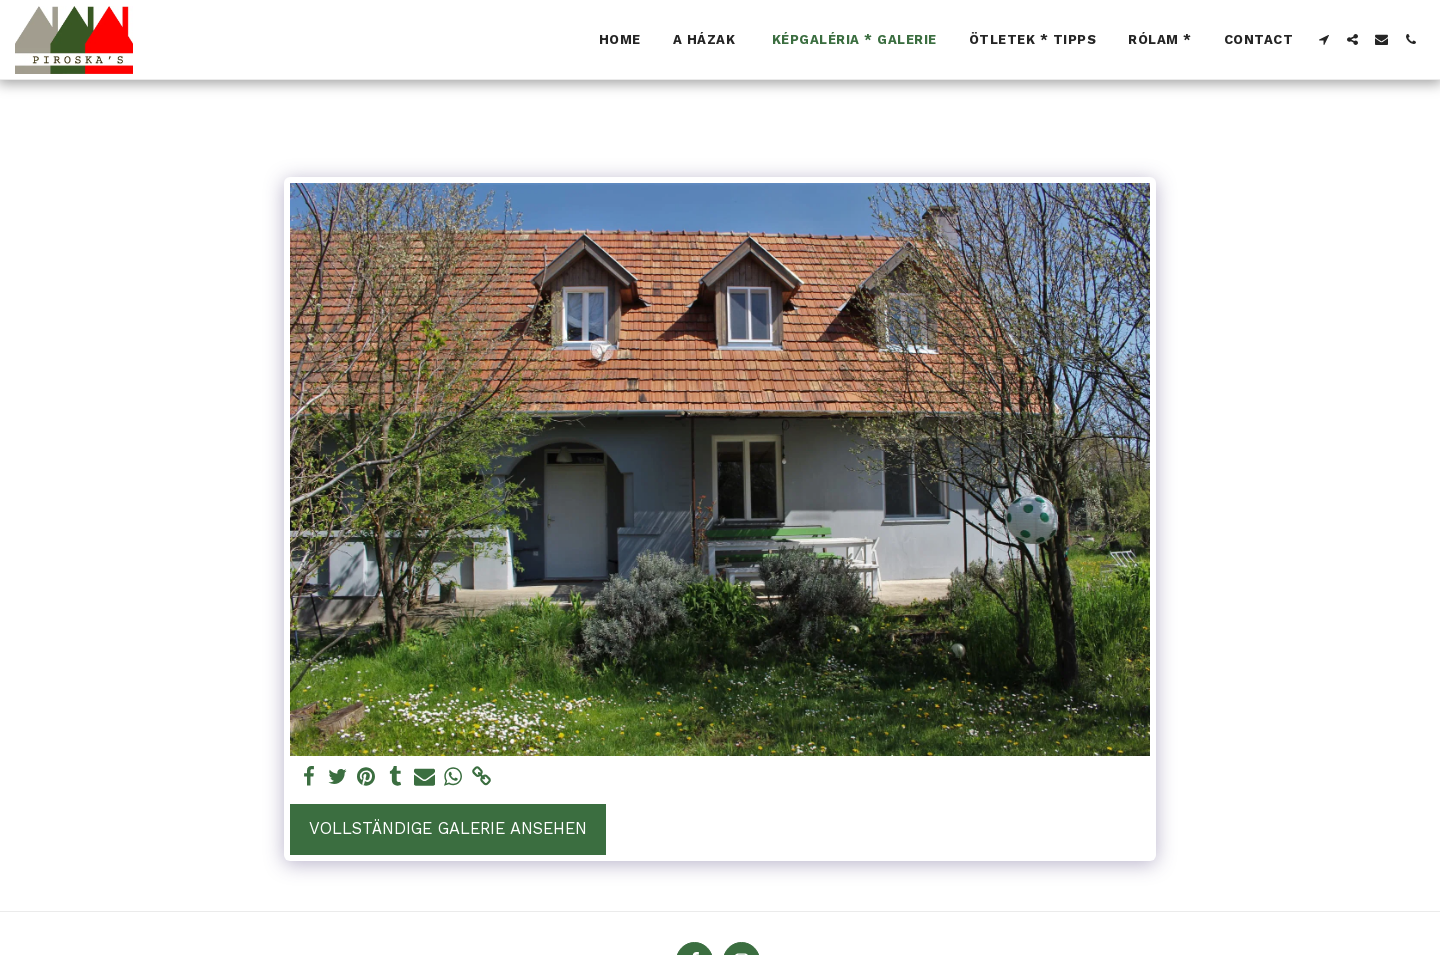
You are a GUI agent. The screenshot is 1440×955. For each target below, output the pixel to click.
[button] (1323, 39)
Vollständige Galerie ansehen (448, 828)
